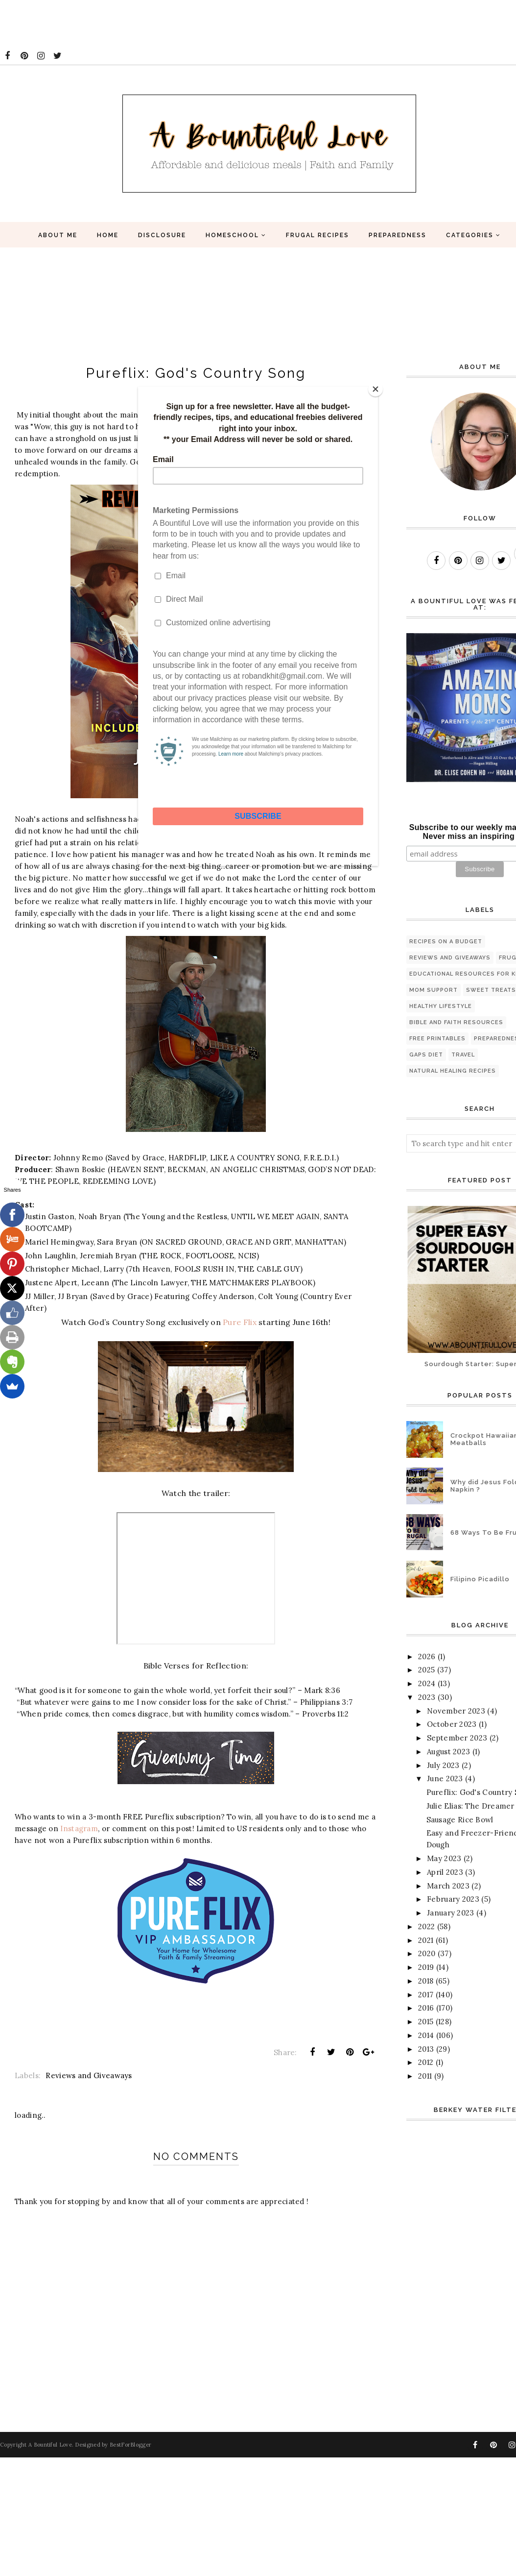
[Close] (375, 389)
